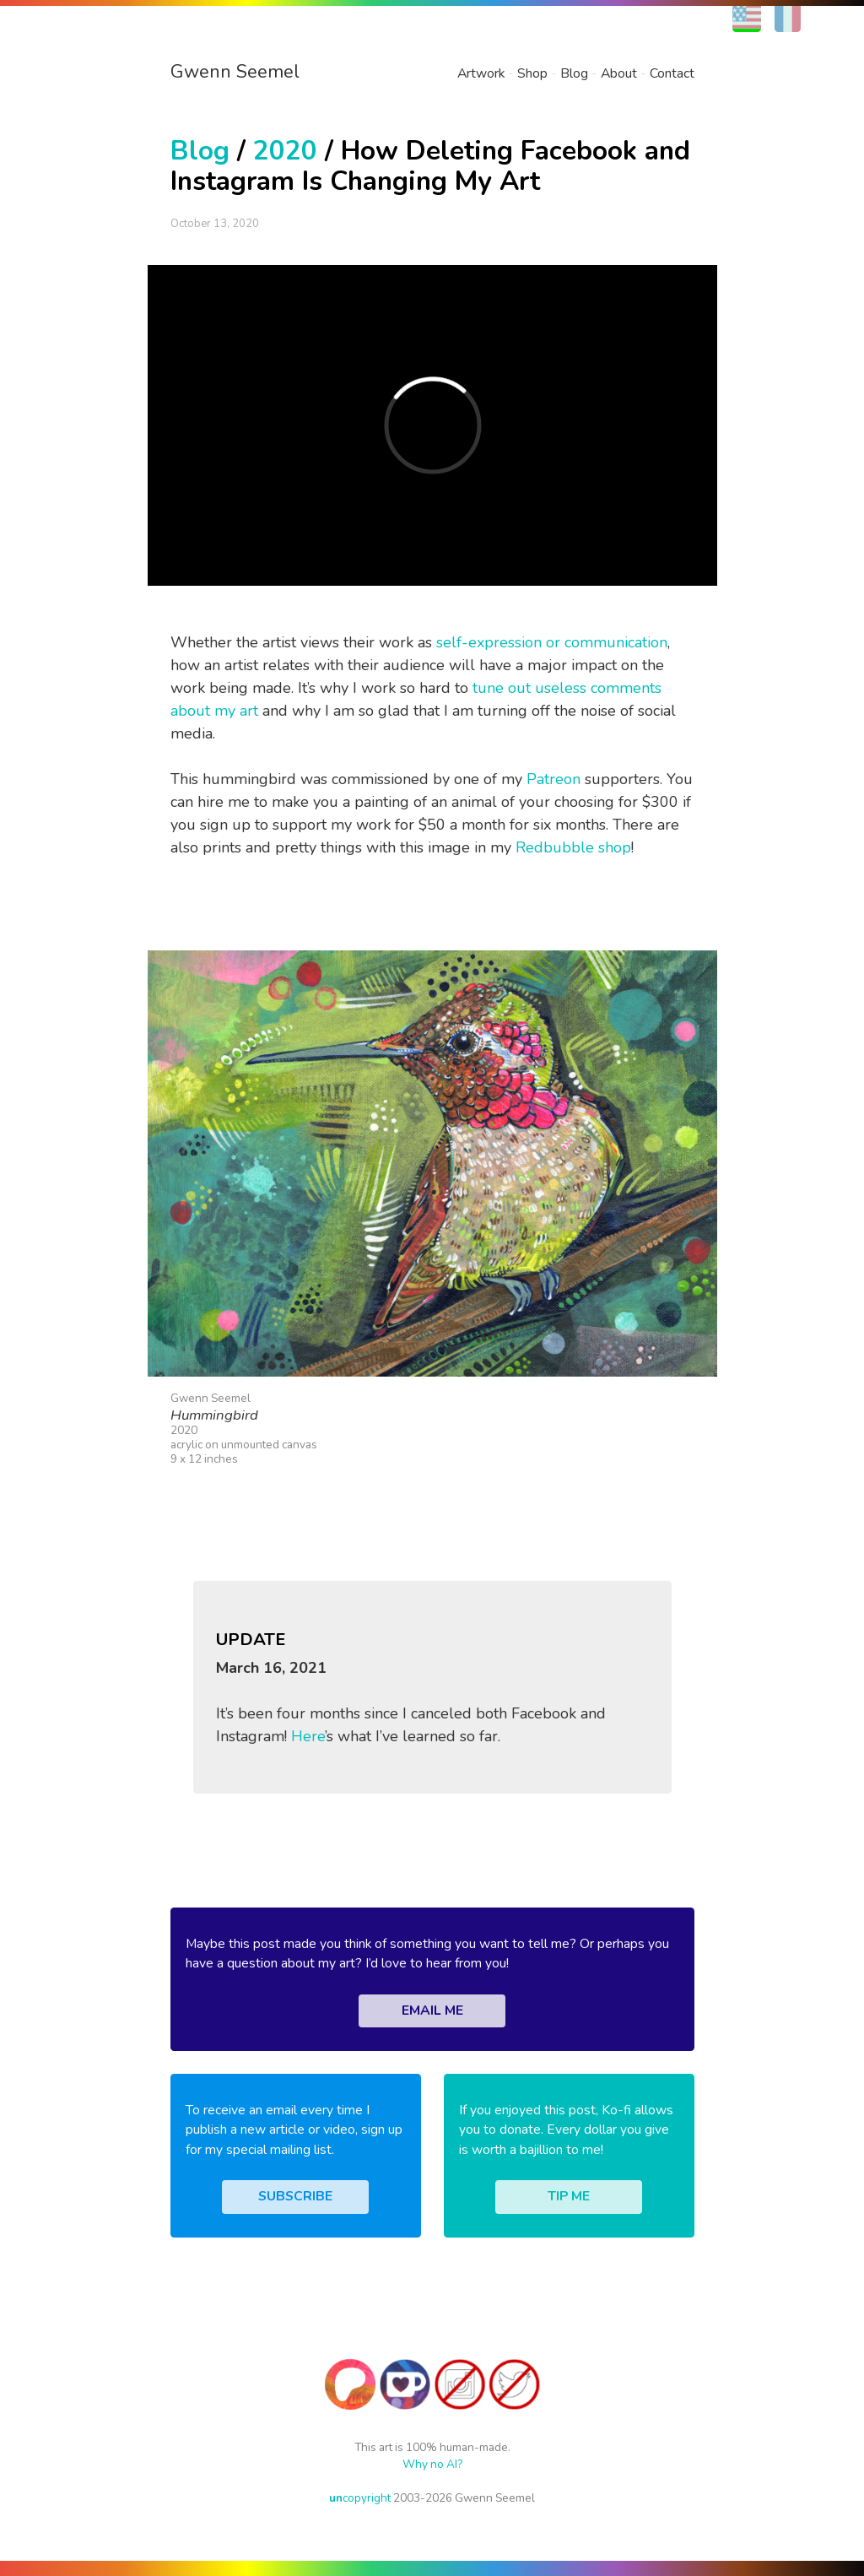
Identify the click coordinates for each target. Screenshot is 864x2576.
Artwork (481, 73)
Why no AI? (432, 2464)
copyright (360, 2498)
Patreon (553, 779)
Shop (532, 73)
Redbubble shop (573, 847)
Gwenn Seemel (235, 71)
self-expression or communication (551, 642)
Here (308, 1736)
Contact (672, 73)
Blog (574, 73)
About (619, 73)
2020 (285, 151)
